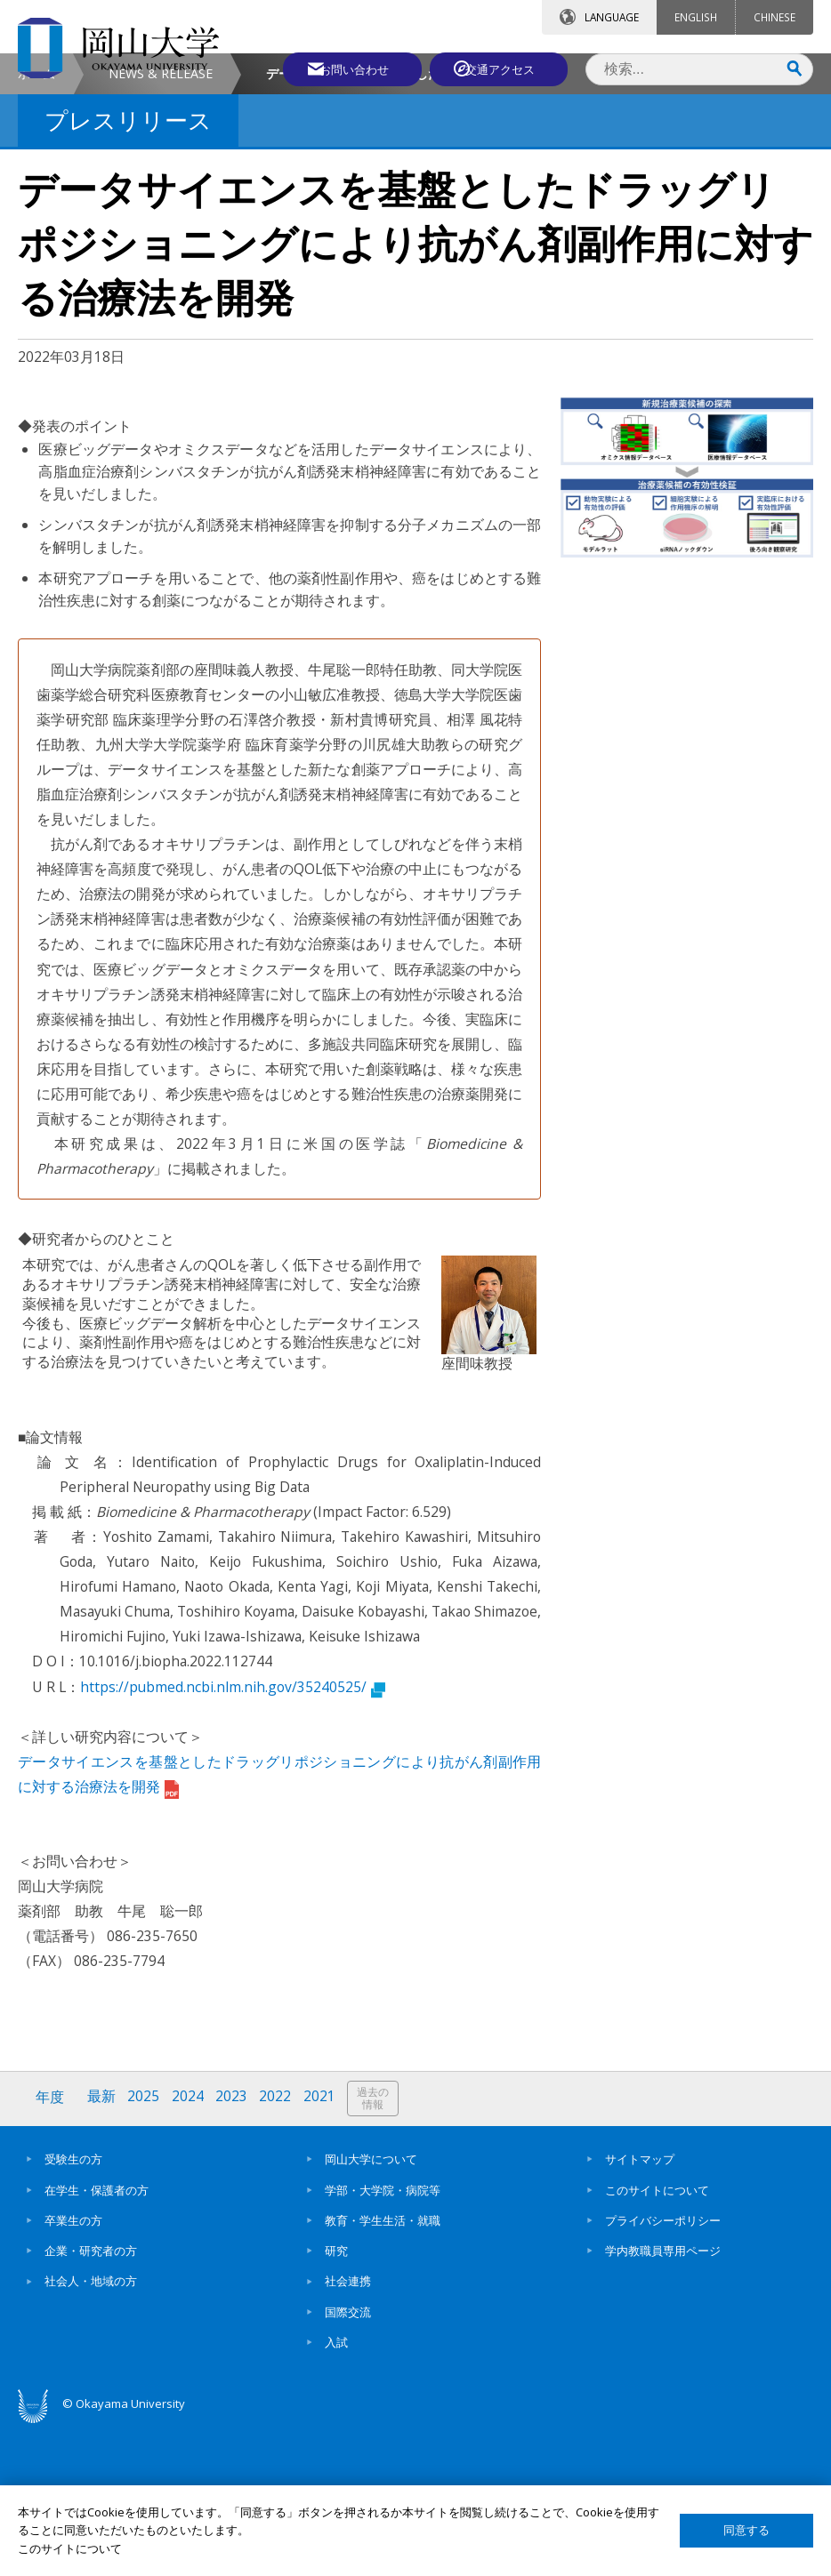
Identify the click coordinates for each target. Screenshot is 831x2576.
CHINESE (774, 17)
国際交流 (348, 2460)
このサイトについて (657, 2338)
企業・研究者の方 (90, 2399)
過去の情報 (377, 2247)
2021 (323, 2246)
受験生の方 (73, 2307)
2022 (278, 2246)
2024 (189, 2246)
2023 (234, 2246)
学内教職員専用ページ (663, 2399)
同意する (746, 2530)
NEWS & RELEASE (161, 222)
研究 (336, 2399)
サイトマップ (639, 2307)
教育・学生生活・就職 (382, 2368)
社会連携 (348, 2429)
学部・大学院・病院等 (382, 2338)
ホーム (36, 222)
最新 (102, 2246)
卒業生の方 (73, 2368)
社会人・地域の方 (90, 2429)
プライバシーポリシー (663, 2368)
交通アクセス (502, 68)
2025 (145, 2246)
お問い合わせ (345, 68)
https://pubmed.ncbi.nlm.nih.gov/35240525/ (232, 1836)
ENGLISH (695, 17)
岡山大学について (371, 2307)
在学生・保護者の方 (96, 2338)
